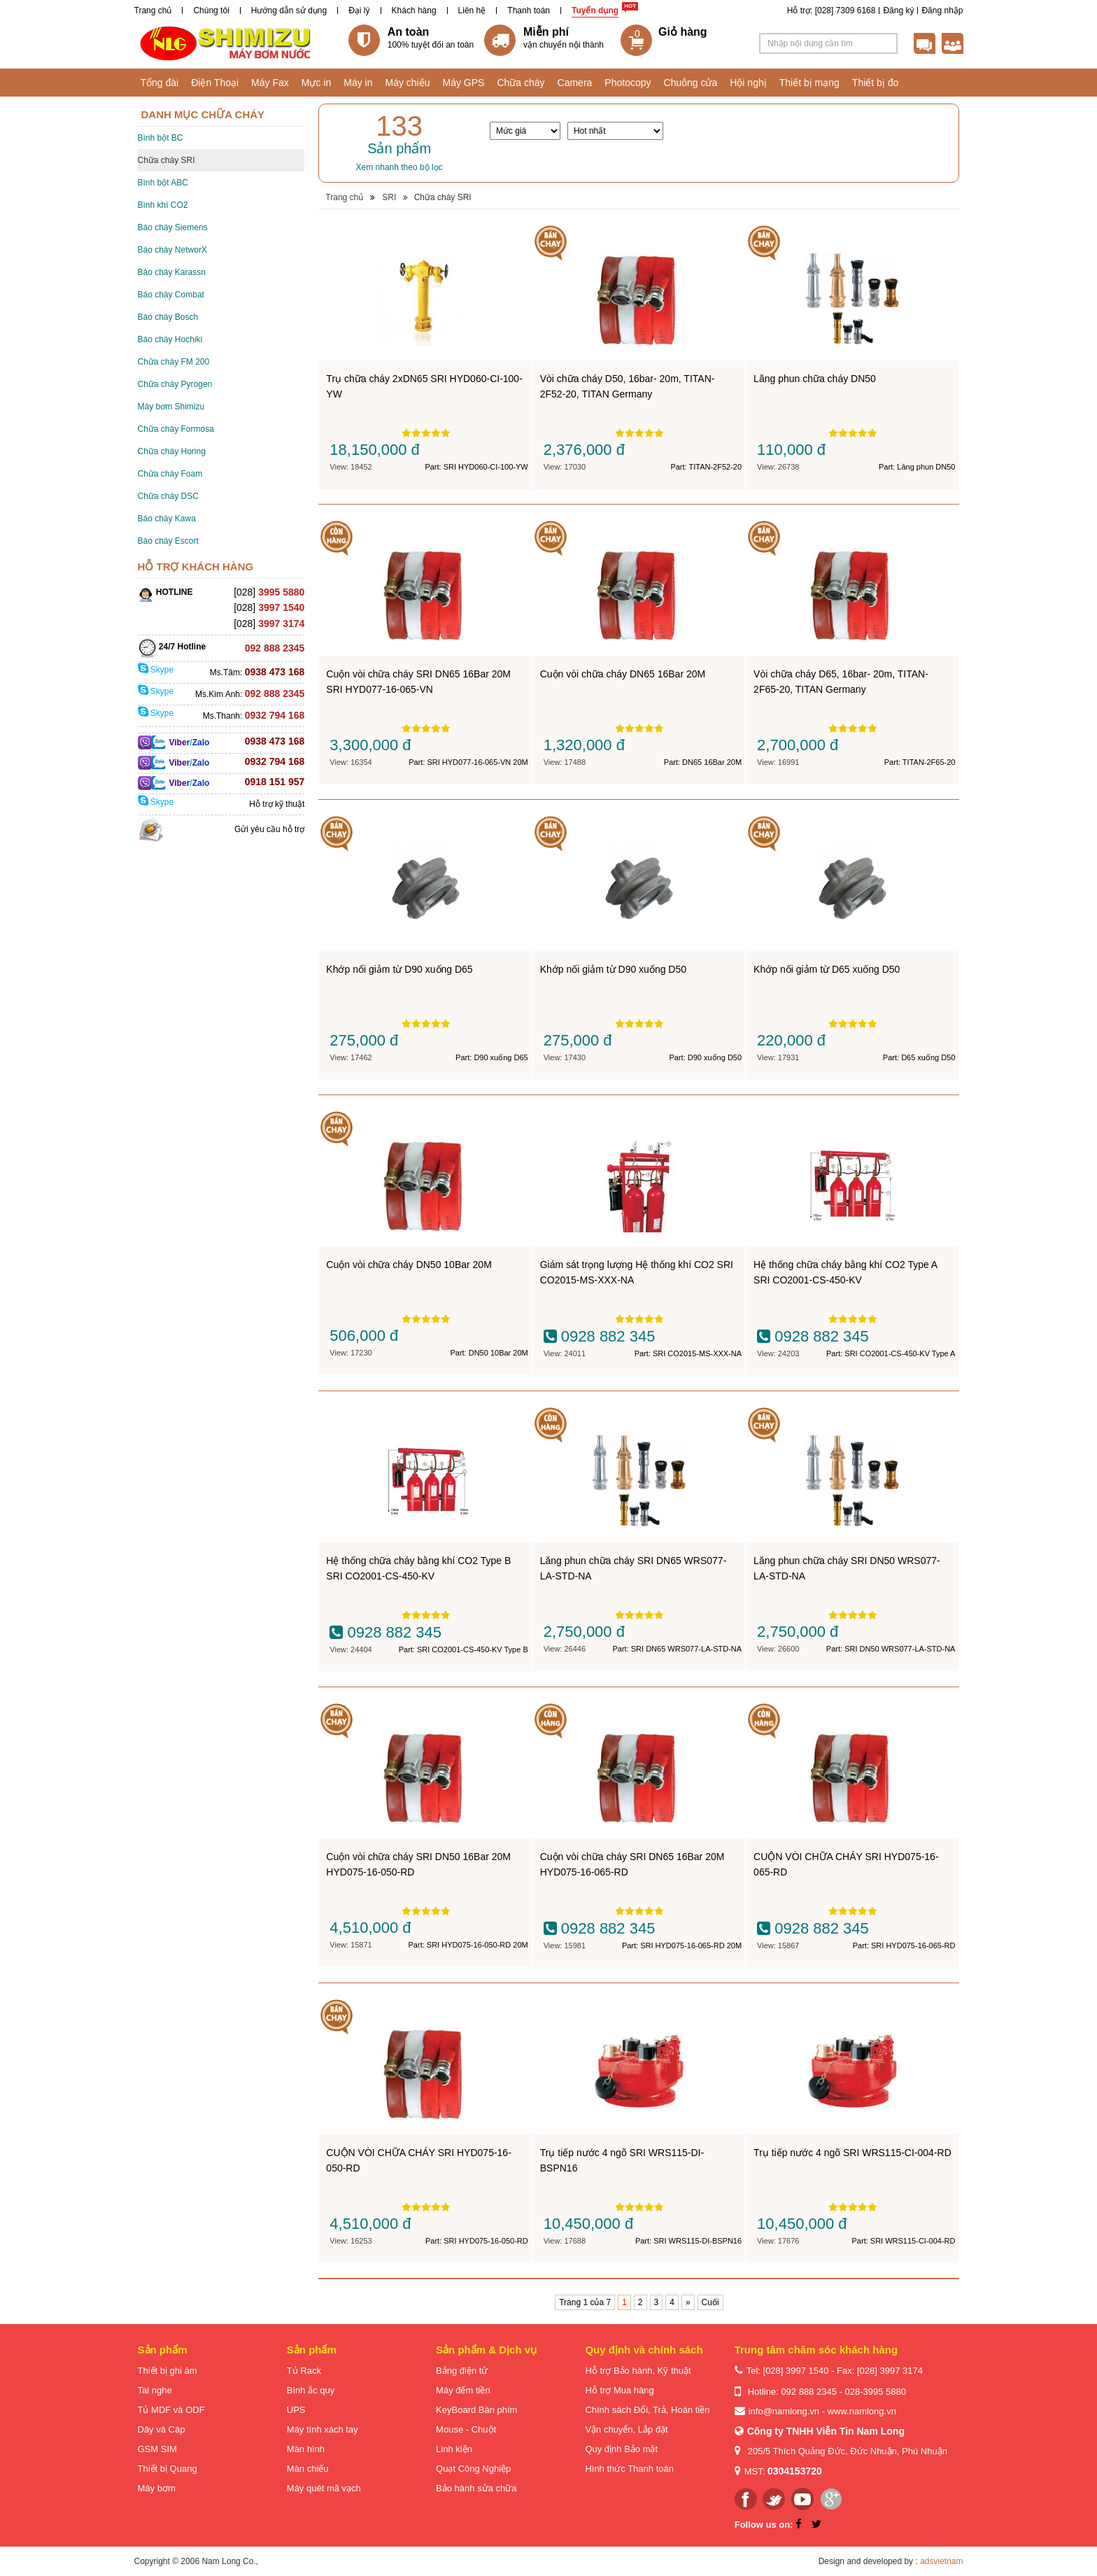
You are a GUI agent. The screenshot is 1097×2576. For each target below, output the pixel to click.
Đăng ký (898, 10)
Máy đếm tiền (463, 2390)
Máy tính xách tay (322, 2429)
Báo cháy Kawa (167, 518)
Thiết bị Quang (167, 2468)
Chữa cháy (520, 82)
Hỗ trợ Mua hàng (619, 2390)
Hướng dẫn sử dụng (289, 10)
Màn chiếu (308, 2468)
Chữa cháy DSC (168, 496)
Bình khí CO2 (163, 205)
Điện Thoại (215, 82)
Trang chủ (153, 10)
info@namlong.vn (784, 2411)
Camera (575, 82)
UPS (296, 2410)
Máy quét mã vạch (324, 2488)
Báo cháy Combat (171, 295)
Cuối (710, 2302)
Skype (156, 670)
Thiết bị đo (875, 82)
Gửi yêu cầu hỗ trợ (269, 829)
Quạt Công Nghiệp (473, 2468)
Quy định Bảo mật (621, 2449)
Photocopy (627, 82)
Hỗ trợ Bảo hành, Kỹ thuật (638, 2370)
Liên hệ (472, 10)
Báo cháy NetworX (172, 250)
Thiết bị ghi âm (167, 2370)
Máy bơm (157, 2488)
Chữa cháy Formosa (176, 429)
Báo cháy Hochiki (170, 339)
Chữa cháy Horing (172, 451)
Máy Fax (270, 82)
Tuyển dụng (595, 10)
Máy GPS (464, 82)
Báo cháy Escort (168, 541)
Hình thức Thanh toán (629, 2468)
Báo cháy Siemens (173, 227)
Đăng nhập (942, 10)
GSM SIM (157, 2449)
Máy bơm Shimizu (171, 406)
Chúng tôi (211, 10)
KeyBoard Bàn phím (476, 2410)
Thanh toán (528, 10)
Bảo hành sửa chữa (476, 2488)
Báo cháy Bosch (168, 317)
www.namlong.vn (862, 2411)
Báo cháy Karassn (172, 272)
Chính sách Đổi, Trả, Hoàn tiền (647, 2410)
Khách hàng (414, 10)
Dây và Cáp (161, 2429)
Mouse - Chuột (466, 2429)
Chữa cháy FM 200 (174, 362)
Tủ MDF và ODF (171, 2410)
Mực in (316, 82)
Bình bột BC (160, 138)
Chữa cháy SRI (166, 160)
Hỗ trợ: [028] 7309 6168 (831, 10)
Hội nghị (748, 82)
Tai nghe (155, 2390)
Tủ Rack (304, 2370)
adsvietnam (941, 2561)
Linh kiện (454, 2449)
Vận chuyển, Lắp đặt (626, 2429)
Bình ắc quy (310, 2390)
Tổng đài (160, 82)
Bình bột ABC (163, 183)
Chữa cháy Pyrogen (175, 384)
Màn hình (306, 2449)
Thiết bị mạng (809, 82)
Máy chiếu (407, 82)
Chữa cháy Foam (170, 474)
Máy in (358, 82)
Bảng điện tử (462, 2370)
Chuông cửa (691, 82)
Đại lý (358, 10)
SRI (389, 197)
